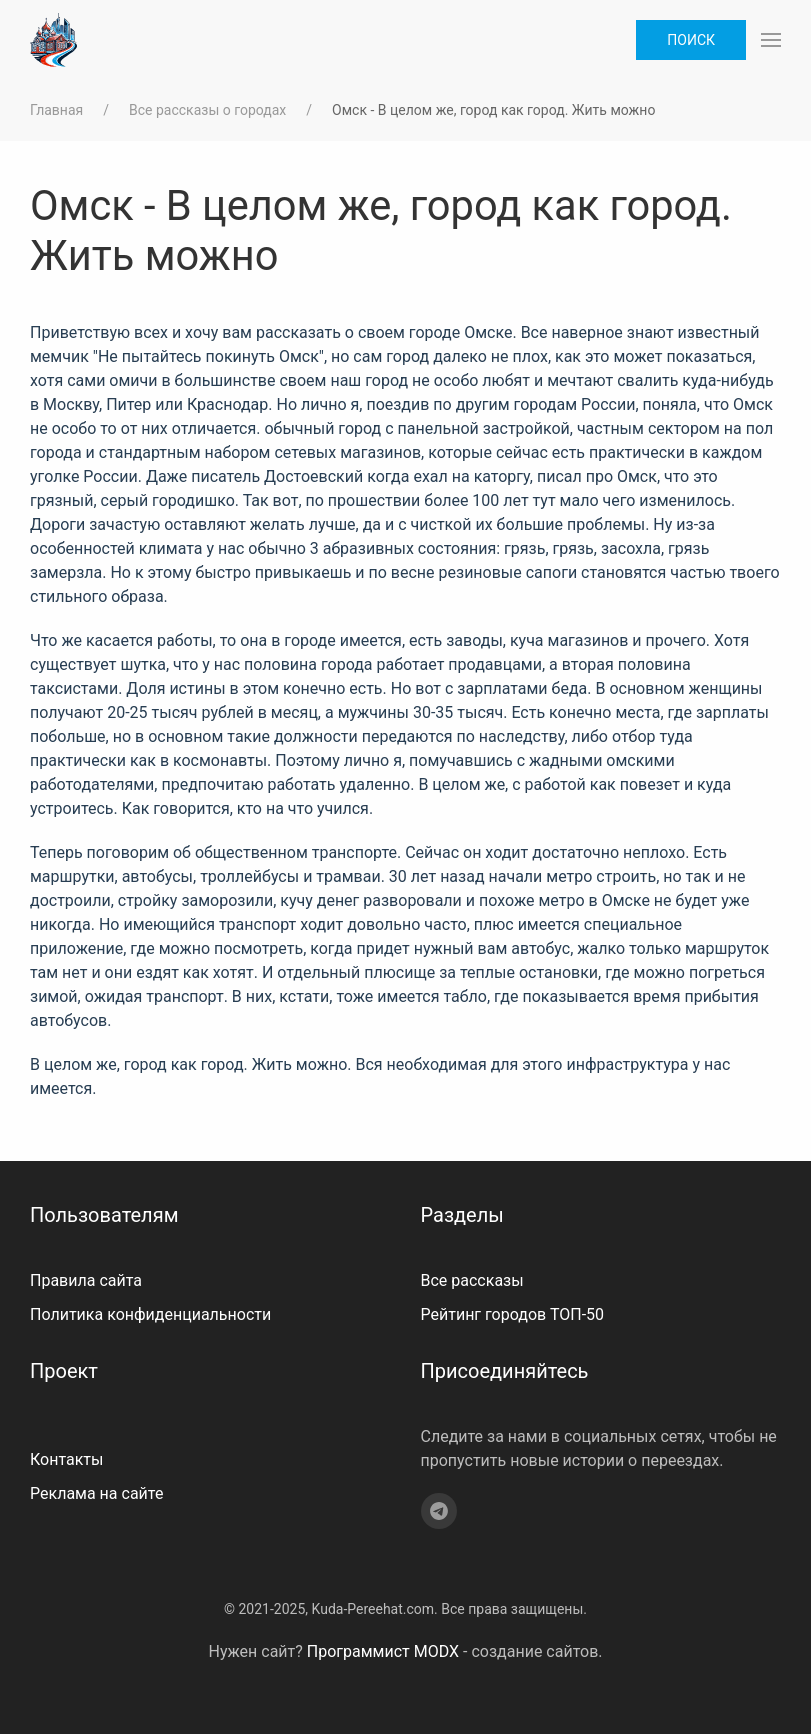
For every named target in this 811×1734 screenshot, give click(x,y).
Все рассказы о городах (207, 110)
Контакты (66, 1459)
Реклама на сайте (96, 1493)
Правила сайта (86, 1280)
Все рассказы (472, 1280)
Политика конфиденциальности (150, 1314)
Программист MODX (383, 1651)
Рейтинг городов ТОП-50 (513, 1314)
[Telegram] (439, 1511)
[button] (771, 40)
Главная (56, 110)
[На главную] (53, 40)
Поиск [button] (691, 40)
